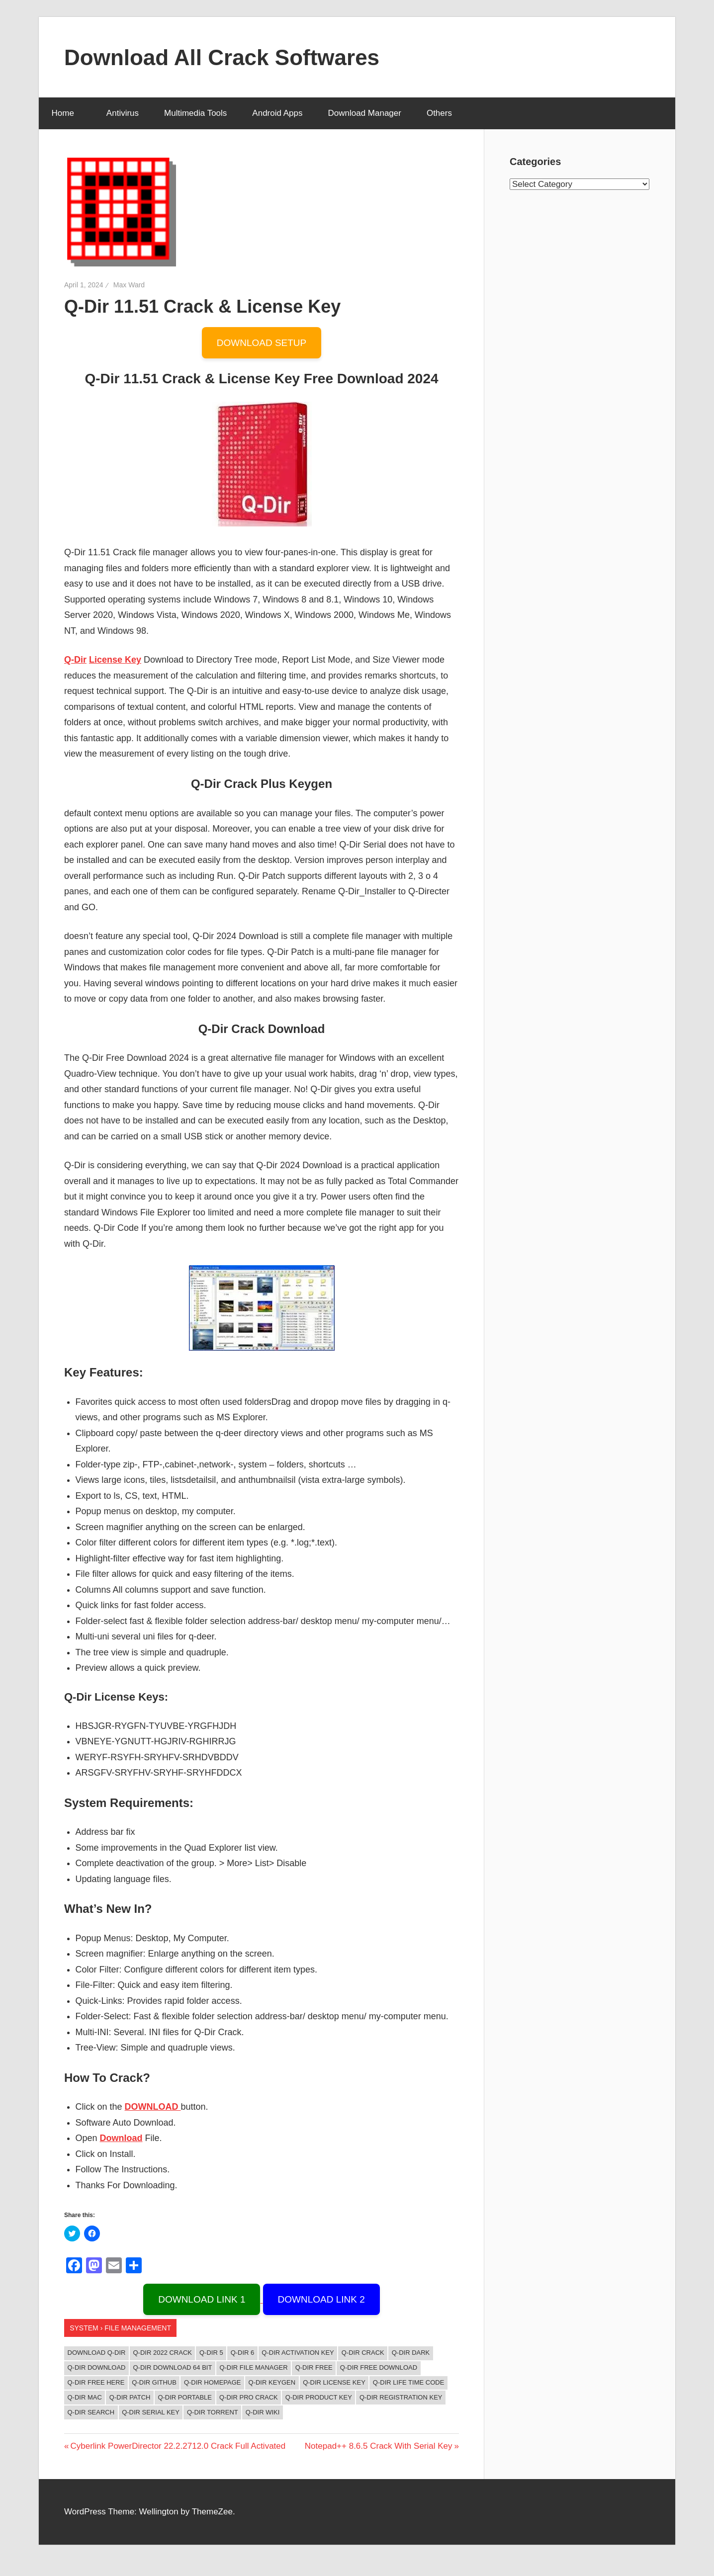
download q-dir (97, 2352)
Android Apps (277, 113)
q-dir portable (185, 2397)
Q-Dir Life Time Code (409, 2382)
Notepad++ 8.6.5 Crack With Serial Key (378, 2446)
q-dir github (154, 2382)
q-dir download (97, 2367)
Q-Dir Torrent (212, 2412)
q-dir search (91, 2412)
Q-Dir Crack (363, 2352)
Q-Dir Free (314, 2367)
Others (445, 113)
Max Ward (129, 285)
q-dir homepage (212, 2382)
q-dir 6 (243, 2352)
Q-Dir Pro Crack (248, 2397)
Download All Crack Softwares (221, 57)
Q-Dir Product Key (318, 2397)
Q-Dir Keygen (272, 2382)
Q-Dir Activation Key (298, 2352)
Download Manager (364, 113)
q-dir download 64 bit (172, 2367)
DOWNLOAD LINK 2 (321, 2299)
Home (68, 113)
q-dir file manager (253, 2367)
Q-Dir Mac (85, 2397)
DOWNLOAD (153, 2107)
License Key (115, 660)
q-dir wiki (263, 2412)
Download (121, 2138)
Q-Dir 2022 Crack (162, 2352)
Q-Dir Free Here (96, 2382)
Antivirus (122, 113)
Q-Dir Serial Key (150, 2412)
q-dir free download (378, 2367)
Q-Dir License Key (334, 2382)
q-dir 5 (211, 2352)
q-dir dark (411, 2352)
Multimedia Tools (195, 113)
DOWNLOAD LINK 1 (201, 2299)
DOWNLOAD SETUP (262, 343)
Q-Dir (75, 660)
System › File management (120, 2328)
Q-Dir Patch (130, 2397)
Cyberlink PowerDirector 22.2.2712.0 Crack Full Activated (177, 2446)
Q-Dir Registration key (401, 2397)
